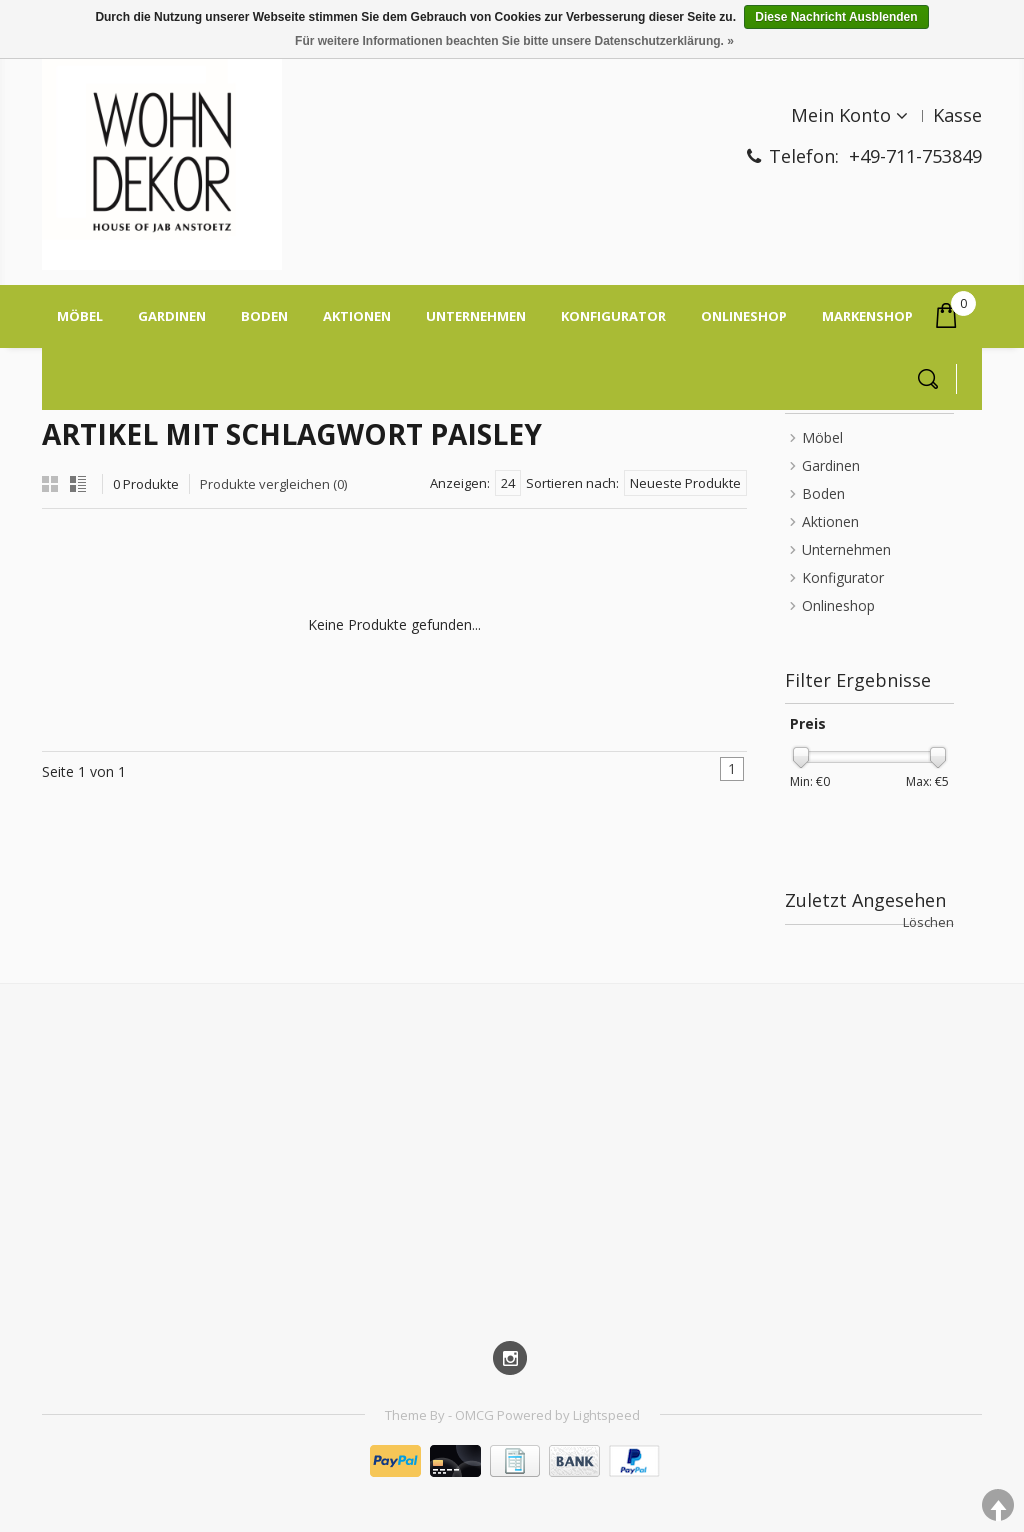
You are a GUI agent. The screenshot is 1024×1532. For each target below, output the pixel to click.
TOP (998, 1505)
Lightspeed (606, 1415)
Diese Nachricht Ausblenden (836, 17)
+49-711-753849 (915, 156)
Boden (264, 316)
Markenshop (867, 316)
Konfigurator (613, 316)
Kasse (957, 115)
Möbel (80, 316)
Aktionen (357, 316)
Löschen (928, 922)
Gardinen (172, 316)
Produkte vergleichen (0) (273, 484)
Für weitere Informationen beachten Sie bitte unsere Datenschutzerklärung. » (514, 41)
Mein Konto (841, 115)
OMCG (476, 1415)
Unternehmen (476, 316)
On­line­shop (744, 316)
